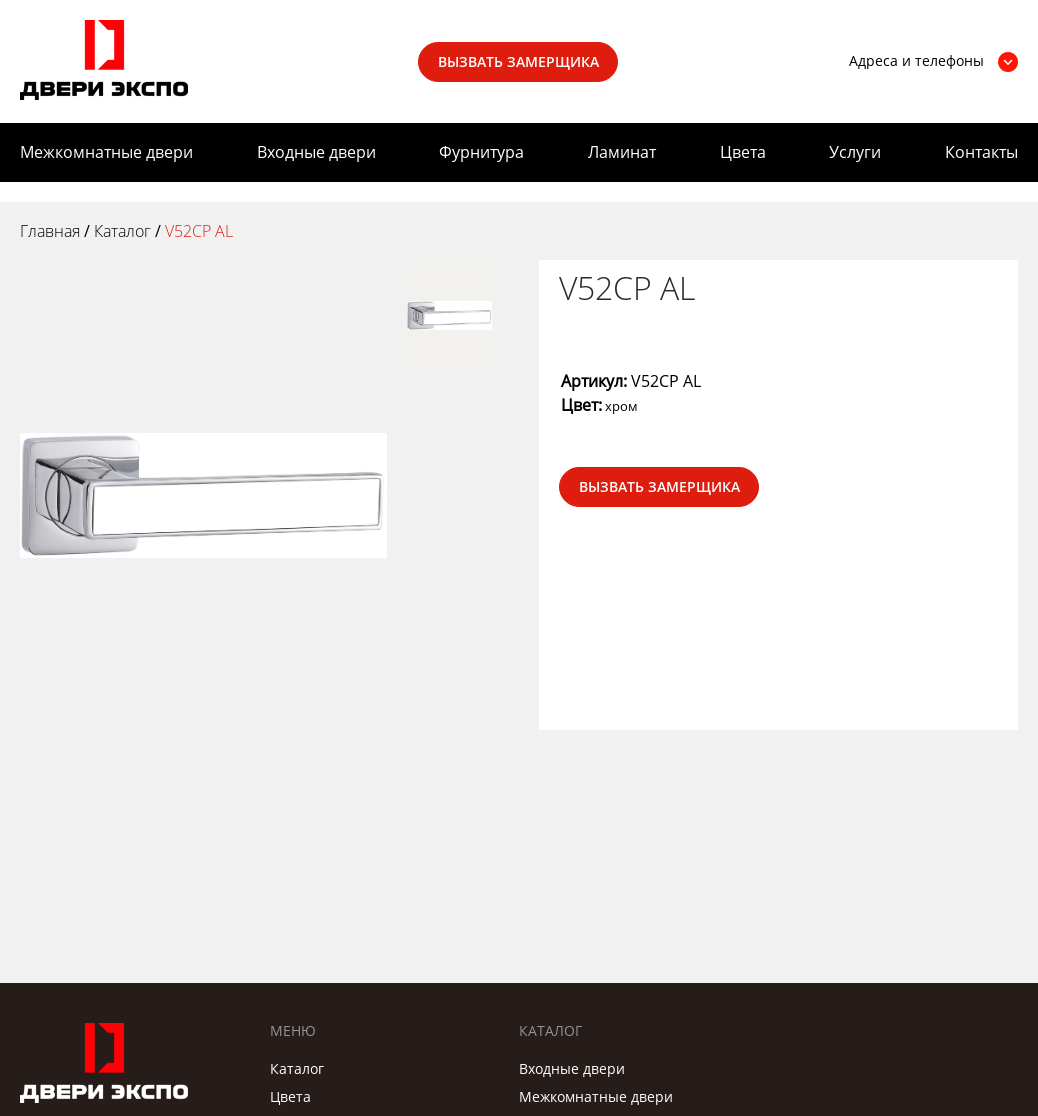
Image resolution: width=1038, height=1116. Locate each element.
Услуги (855, 152)
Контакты (981, 152)
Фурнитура (481, 152)
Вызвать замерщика (518, 61)
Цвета (743, 152)
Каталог (297, 1068)
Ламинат (622, 152)
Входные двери (316, 152)
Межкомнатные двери (106, 152)
